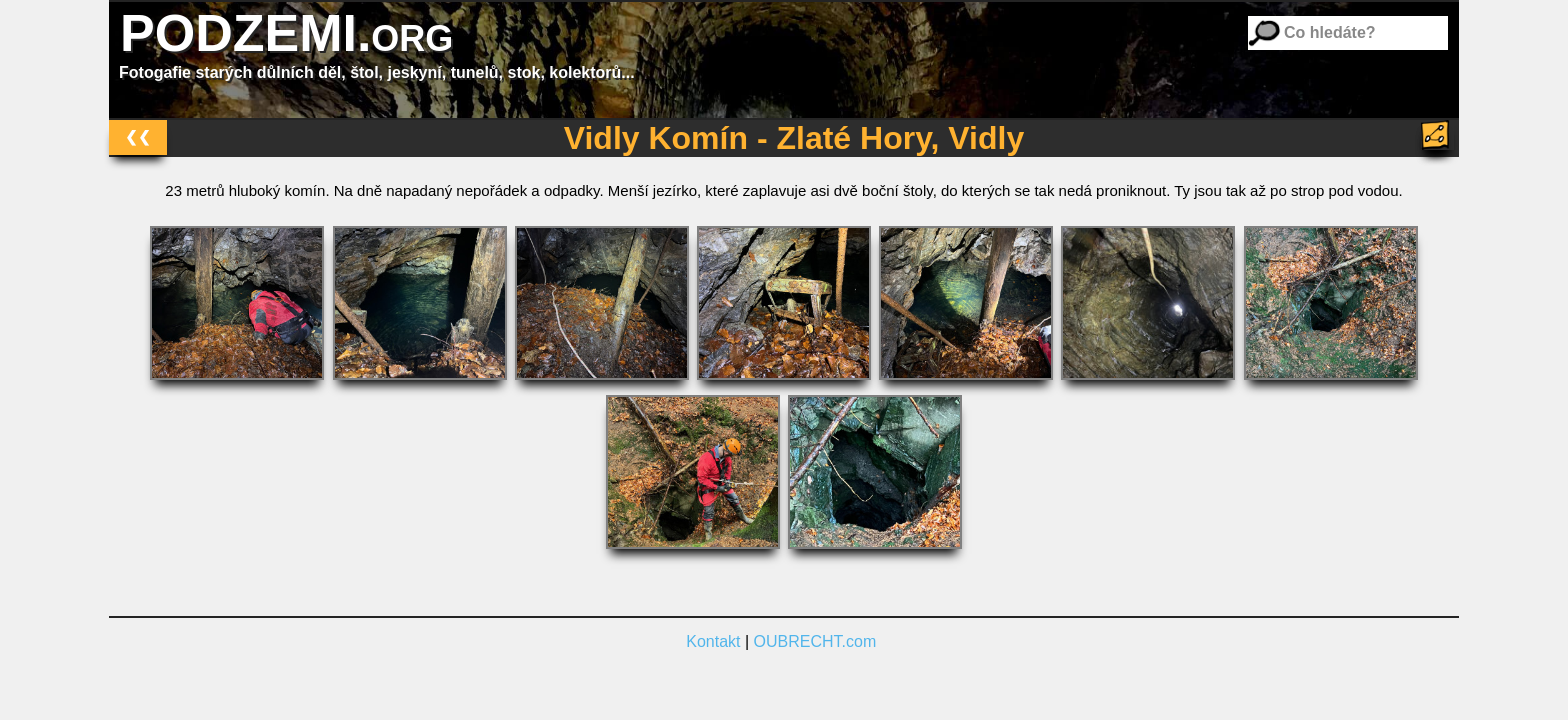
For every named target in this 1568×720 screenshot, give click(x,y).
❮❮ (138, 136)
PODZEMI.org (286, 33)
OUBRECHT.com (815, 641)
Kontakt (713, 641)
